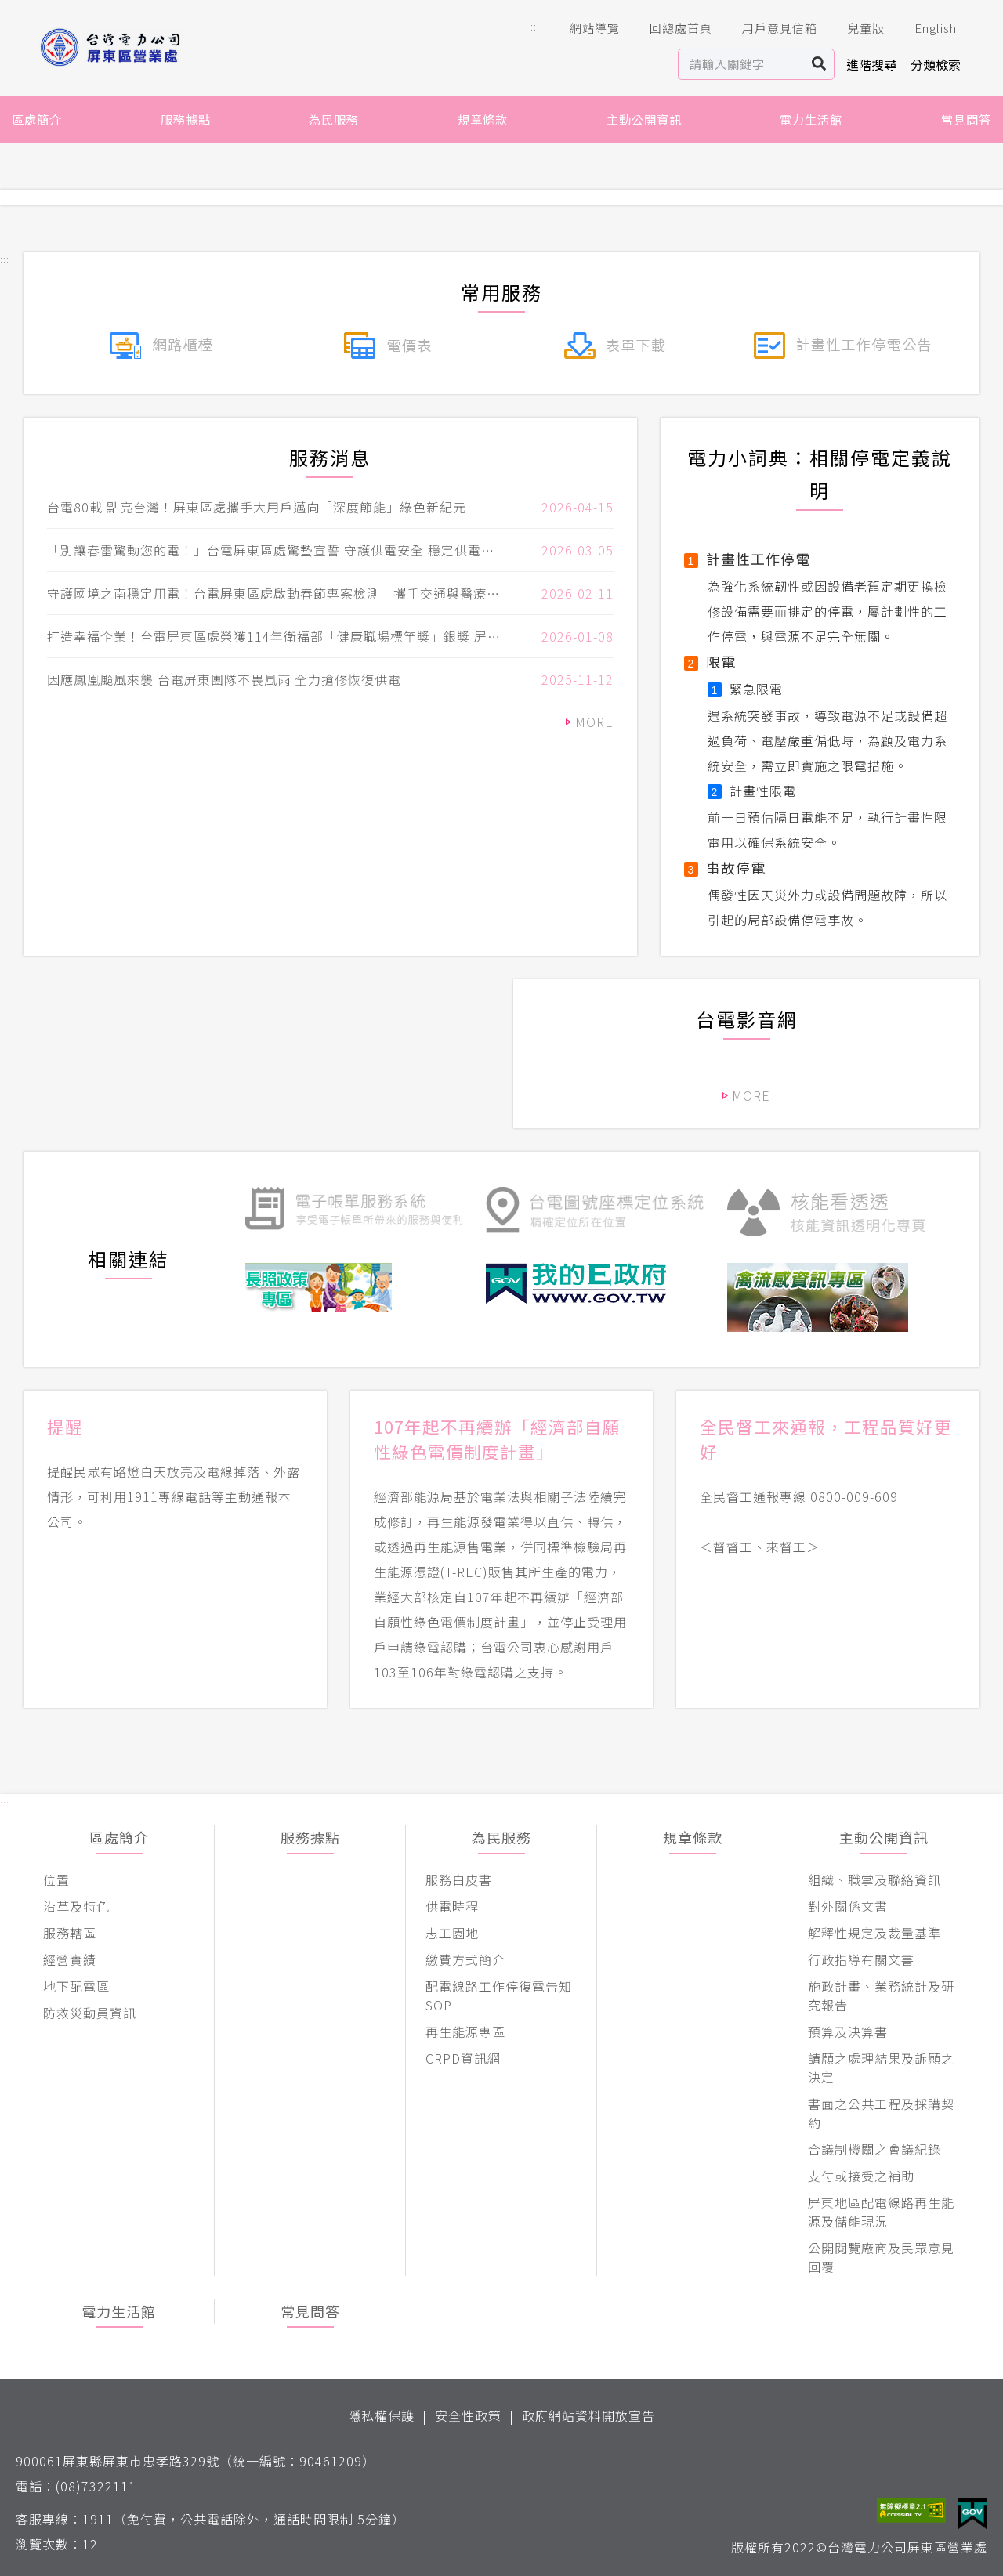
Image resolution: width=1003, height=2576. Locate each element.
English (925, 28)
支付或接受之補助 (861, 2175)
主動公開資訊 (644, 119)
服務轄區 (69, 1932)
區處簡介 (37, 119)
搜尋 (819, 64)
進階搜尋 (871, 64)
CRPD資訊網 (463, 2058)
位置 (56, 1879)
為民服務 (334, 119)
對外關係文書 (848, 1906)
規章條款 (483, 119)
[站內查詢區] (742, 64)
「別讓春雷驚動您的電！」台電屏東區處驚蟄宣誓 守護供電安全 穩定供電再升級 (270, 550)
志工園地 (452, 1932)
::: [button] (535, 26)
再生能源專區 (465, 2031)
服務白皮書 (458, 1879)
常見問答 (966, 119)
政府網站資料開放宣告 (588, 2415)
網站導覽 (584, 28)
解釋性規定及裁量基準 (874, 1932)
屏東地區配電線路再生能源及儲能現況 (881, 2211)
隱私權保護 (381, 2415)
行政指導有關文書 (861, 1959)
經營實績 (69, 1959)
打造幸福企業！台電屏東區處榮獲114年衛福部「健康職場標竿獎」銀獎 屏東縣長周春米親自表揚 (274, 636)
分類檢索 (936, 64)
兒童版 (855, 28)
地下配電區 (76, 1986)
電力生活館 (811, 119)
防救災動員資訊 (89, 2012)
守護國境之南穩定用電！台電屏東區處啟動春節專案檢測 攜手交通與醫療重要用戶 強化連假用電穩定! (273, 593)
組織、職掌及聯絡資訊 (874, 1879)
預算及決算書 (848, 2031)
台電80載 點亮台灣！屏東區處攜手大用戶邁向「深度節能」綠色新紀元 (256, 506)
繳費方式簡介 (465, 1959)
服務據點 (186, 119)
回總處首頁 (670, 28)
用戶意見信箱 (768, 28)
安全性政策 (468, 2415)
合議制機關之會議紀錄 (874, 2149)
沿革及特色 (76, 1906)
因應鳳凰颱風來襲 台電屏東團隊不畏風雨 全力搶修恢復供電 (224, 679)
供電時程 (452, 1906)
